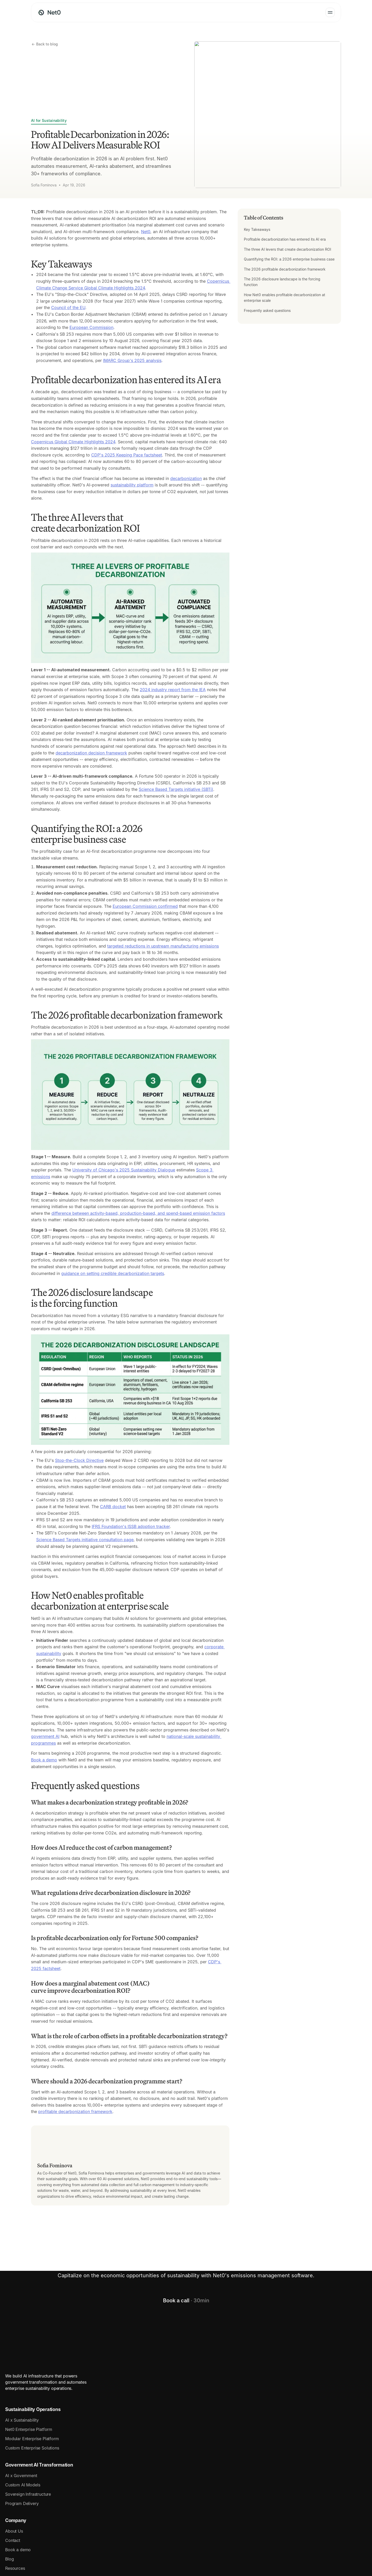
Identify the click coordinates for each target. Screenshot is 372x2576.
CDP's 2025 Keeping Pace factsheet (126, 455)
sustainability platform (132, 484)
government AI (45, 1736)
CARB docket (113, 1506)
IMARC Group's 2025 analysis (132, 360)
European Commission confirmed (145, 906)
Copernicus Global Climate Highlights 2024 (73, 441)
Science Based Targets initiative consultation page (85, 1539)
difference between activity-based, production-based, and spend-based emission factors (138, 1213)
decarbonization (186, 478)
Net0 (145, 231)
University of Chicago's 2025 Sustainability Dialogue (123, 1169)
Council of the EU (68, 307)
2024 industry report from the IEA (173, 689)
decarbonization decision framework (91, 752)
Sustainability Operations (58, 2405)
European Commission (91, 327)
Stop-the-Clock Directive (79, 1460)
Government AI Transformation (168, 2405)
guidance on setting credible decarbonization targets (112, 1273)
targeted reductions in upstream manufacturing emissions (163, 946)
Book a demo (44, 1759)
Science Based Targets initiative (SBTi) (176, 789)
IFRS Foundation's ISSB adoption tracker (131, 1526)
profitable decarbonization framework (75, 2111)
